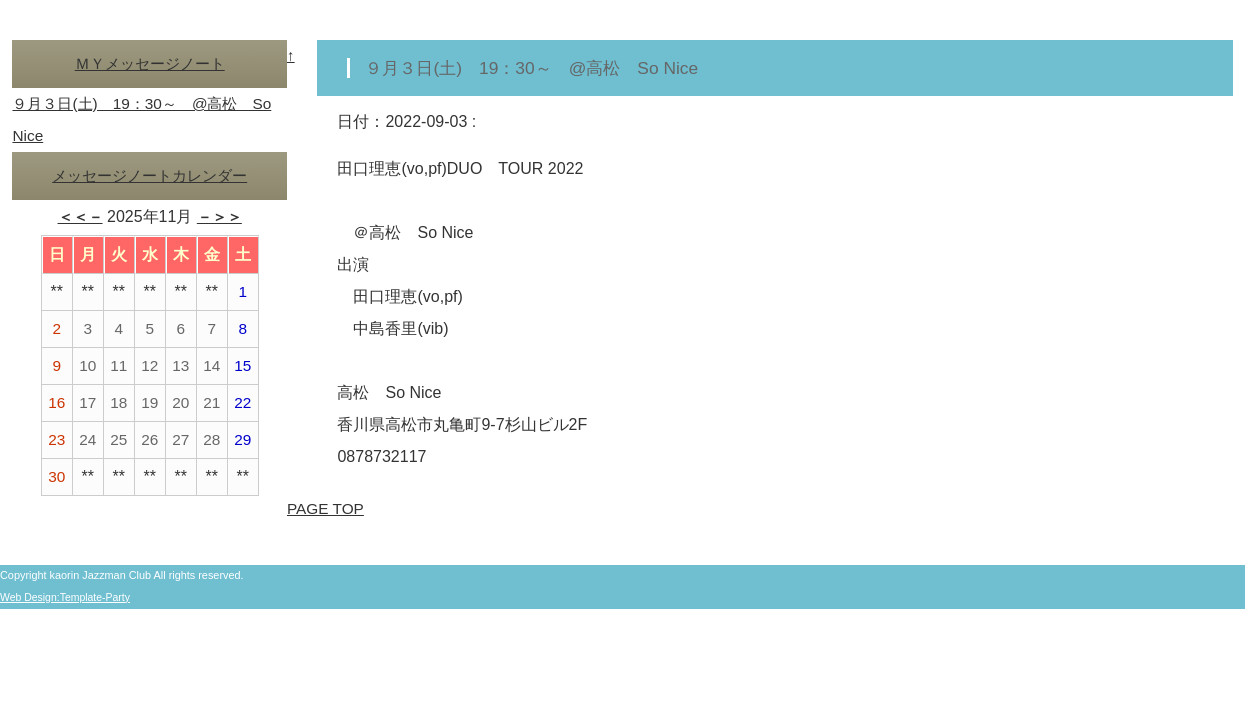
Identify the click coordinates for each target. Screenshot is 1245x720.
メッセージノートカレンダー (150, 175)
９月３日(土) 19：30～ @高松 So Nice (539, 68)
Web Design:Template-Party (67, 597)
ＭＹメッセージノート (150, 63)
